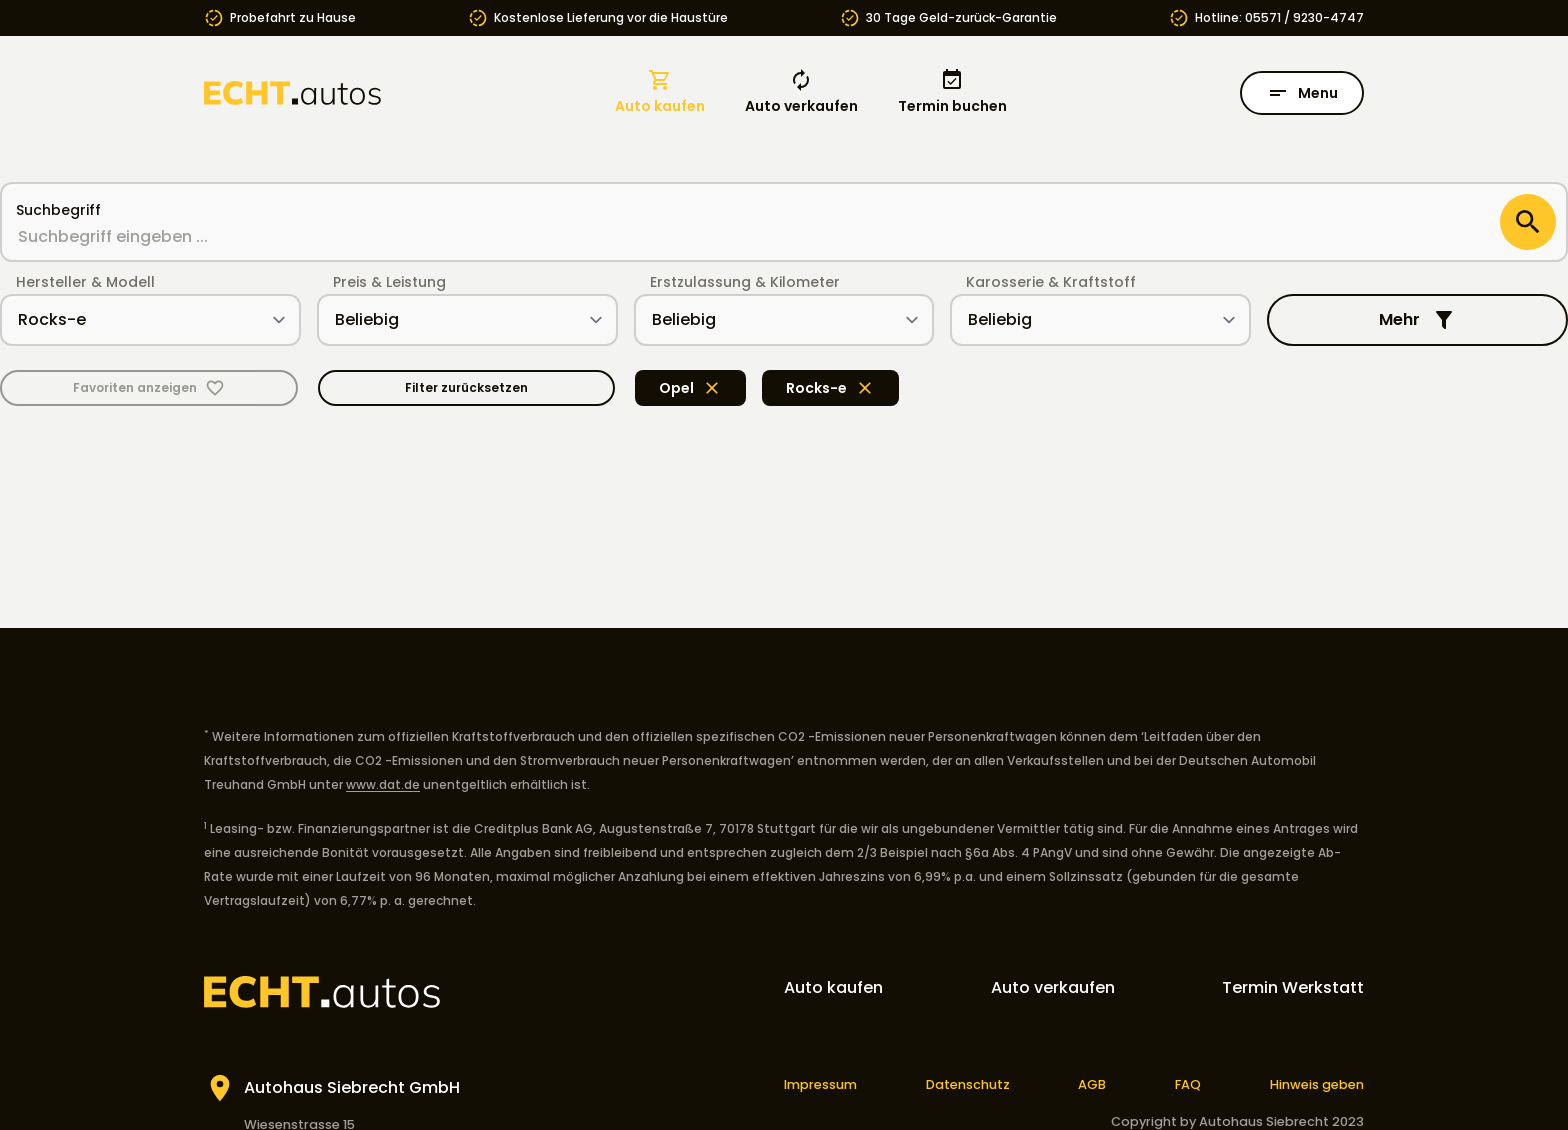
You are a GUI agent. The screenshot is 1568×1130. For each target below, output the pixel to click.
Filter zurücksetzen (466, 387)
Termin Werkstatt (1293, 987)
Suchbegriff (58, 210)
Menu (1302, 93)
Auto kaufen (660, 92)
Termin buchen (952, 92)
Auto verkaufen (801, 92)
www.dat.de (383, 784)
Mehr (1417, 320)
